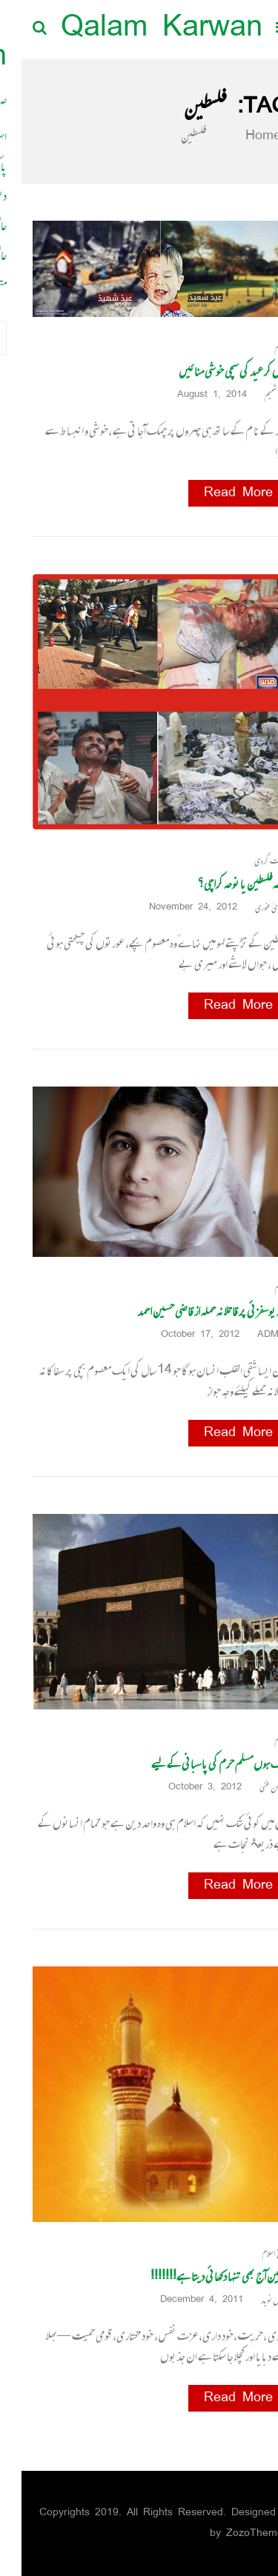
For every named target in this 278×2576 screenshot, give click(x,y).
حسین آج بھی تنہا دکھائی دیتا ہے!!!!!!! (198, 2276)
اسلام (260, 348)
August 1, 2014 (196, 395)
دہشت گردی (250, 861)
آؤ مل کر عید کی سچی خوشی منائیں (212, 371)
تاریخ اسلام (253, 2253)
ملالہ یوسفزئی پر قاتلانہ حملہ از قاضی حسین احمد (191, 1311)
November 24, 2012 (177, 907)
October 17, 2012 (183, 1335)
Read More (216, 493)
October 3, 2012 (189, 1787)
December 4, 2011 (185, 2300)
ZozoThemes (236, 2533)
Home (232, 136)
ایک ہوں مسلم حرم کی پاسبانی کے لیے (198, 1763)
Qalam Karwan (140, 29)
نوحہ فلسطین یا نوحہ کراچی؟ (221, 883)
